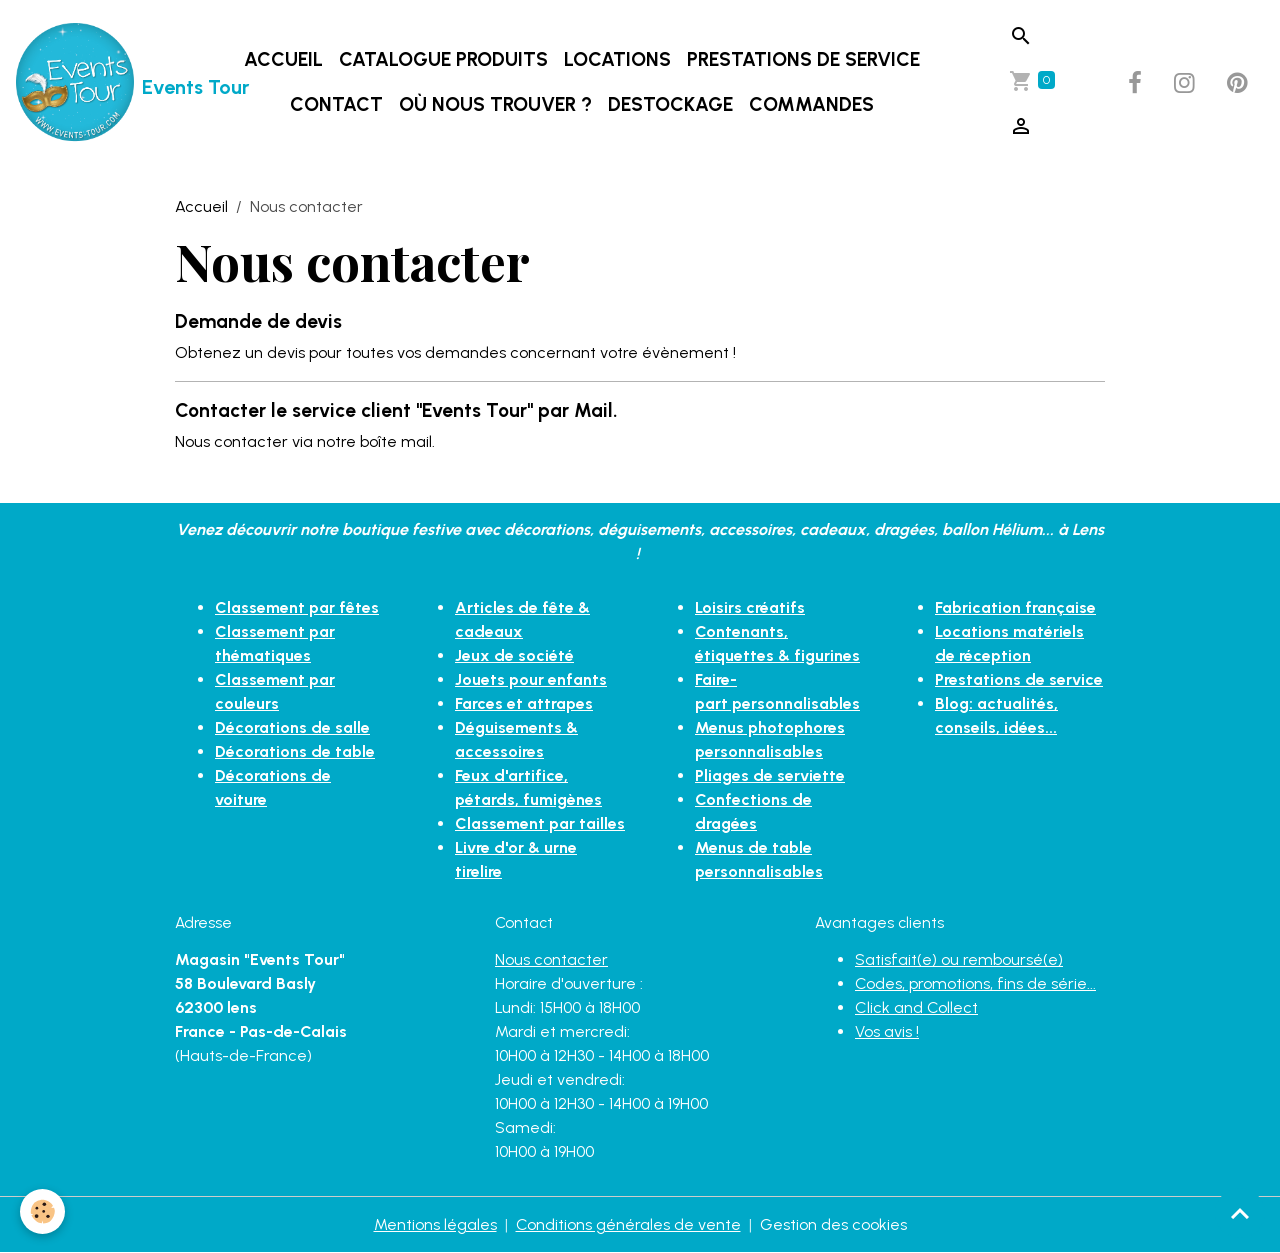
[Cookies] (42, 1211)
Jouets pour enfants (531, 679)
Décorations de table (295, 751)
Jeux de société (514, 655)
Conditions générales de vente (628, 1224)
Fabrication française (1015, 607)
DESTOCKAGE (670, 104)
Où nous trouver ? (495, 104)
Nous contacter (551, 959)
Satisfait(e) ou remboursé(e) (959, 959)
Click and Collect (916, 1007)
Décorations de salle (292, 727)
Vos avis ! (887, 1031)
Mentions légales (435, 1224)
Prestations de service (803, 59)
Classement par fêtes (297, 607)
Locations (617, 59)
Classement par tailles (540, 823)
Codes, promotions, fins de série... (975, 983)
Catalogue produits (443, 59)
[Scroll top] (1240, 1213)
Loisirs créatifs (750, 607)
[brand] (93, 83)
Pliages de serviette (770, 775)
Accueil (283, 59)
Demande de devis (258, 321)
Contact (336, 104)
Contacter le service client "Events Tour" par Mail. (396, 410)
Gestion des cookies (833, 1224)
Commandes (811, 104)
